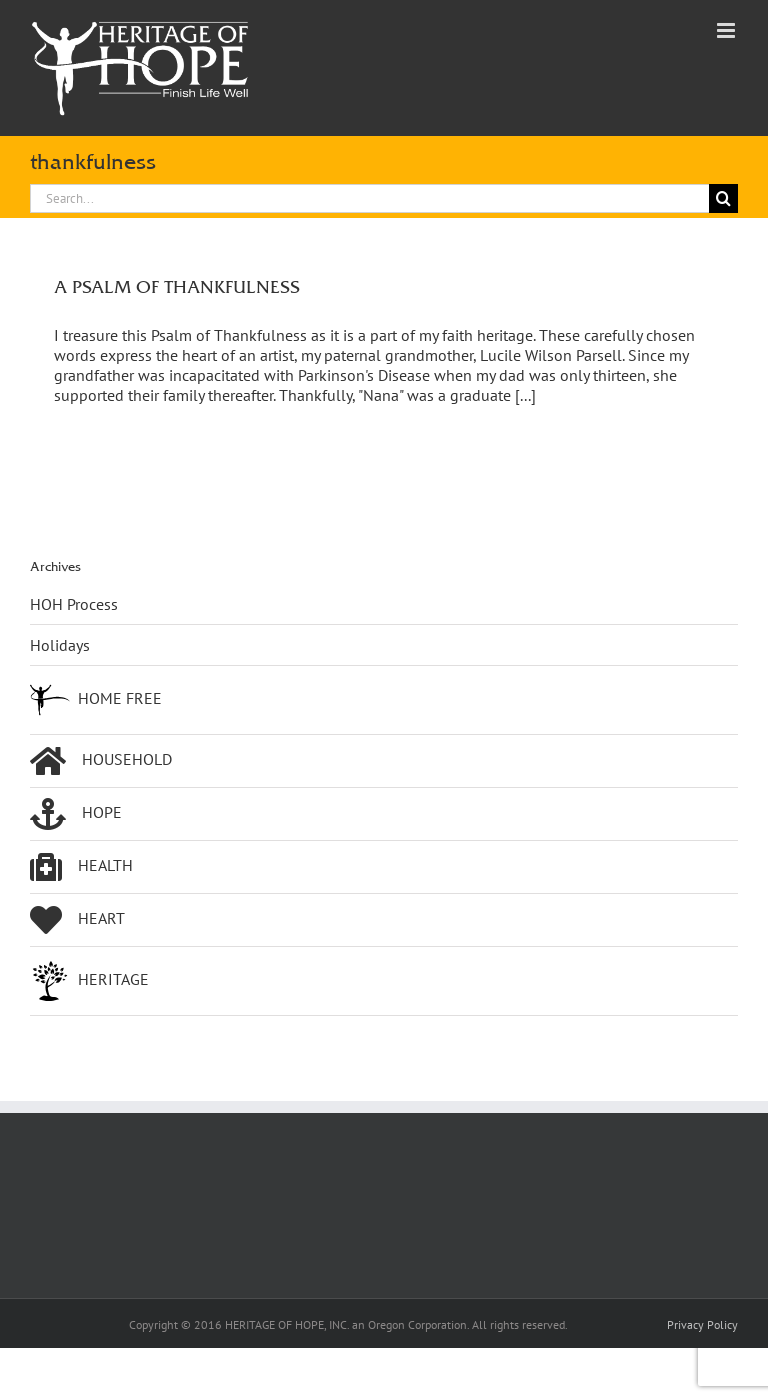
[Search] (723, 198)
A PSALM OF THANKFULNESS (177, 286)
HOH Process (74, 604)
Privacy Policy (702, 1324)
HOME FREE (96, 700)
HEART (77, 920)
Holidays (60, 645)
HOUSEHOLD (101, 761)
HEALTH (81, 867)
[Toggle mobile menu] (727, 30)
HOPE (76, 814)
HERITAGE (89, 981)
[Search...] (369, 198)
